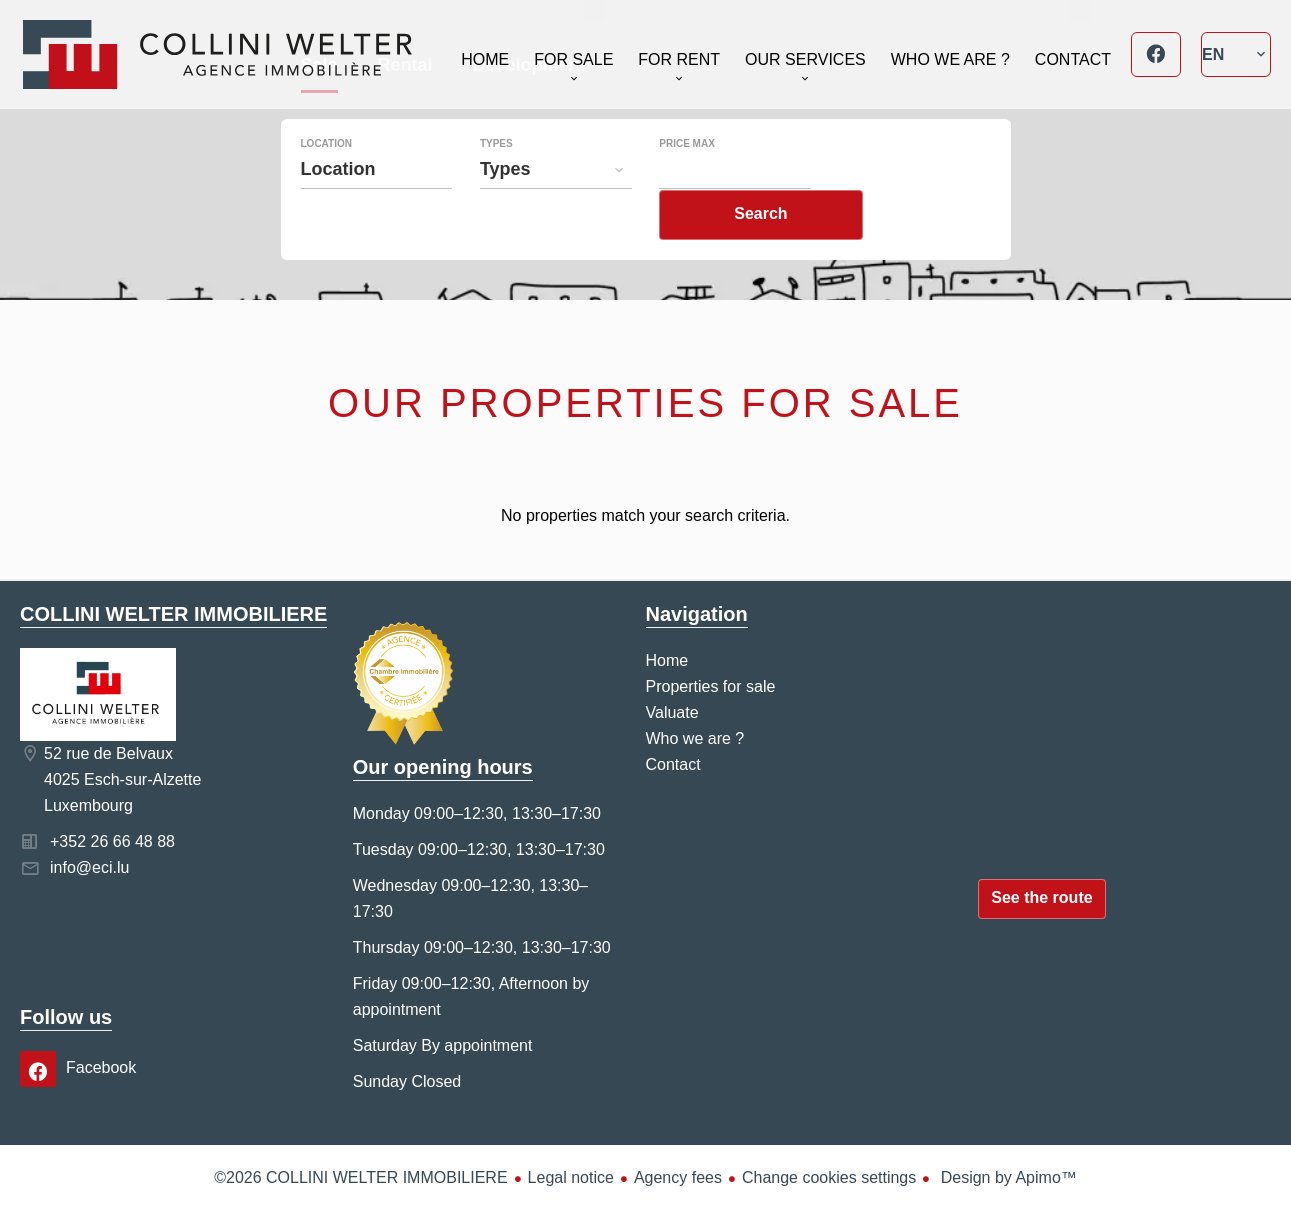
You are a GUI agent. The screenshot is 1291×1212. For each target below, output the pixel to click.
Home (217, 54)
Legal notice (571, 1177)
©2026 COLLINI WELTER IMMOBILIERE (360, 1177)
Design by (1006, 1177)
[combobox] (377, 210)
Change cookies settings (829, 1177)
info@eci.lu (89, 867)
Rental (405, 108)
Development (529, 108)
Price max (687, 185)
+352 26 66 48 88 (112, 841)
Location (326, 185)
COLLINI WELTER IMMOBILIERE (173, 614)
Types (496, 185)
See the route (1041, 897)
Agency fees (678, 1177)
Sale (319, 108)
